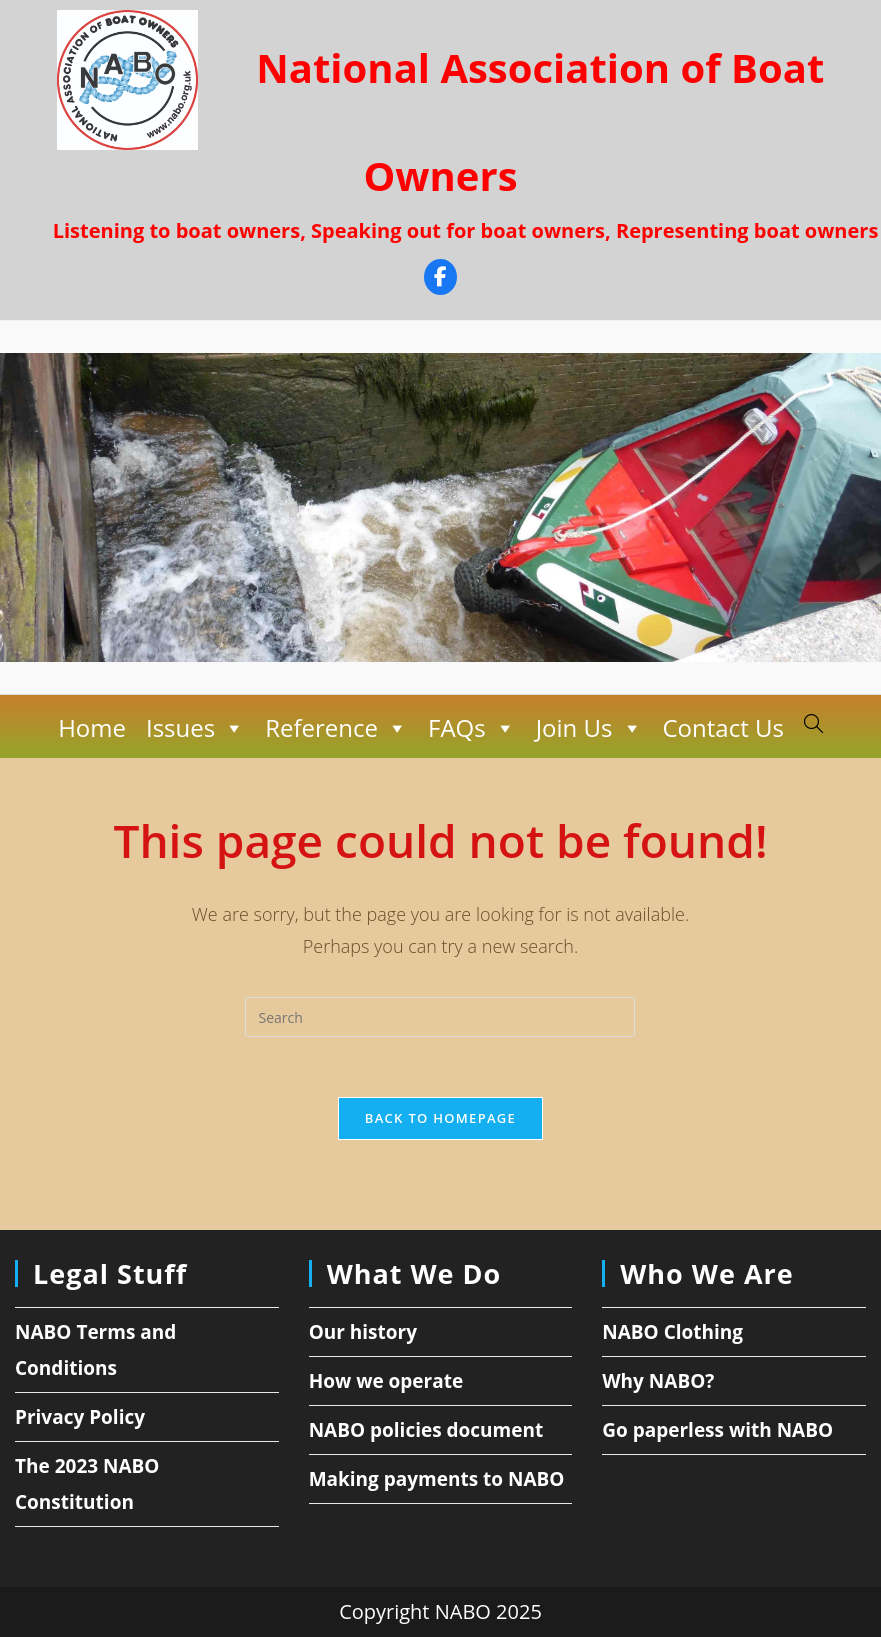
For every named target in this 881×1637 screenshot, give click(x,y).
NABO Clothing (672, 1332)
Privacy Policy (80, 1417)
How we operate (386, 1381)
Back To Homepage (440, 1118)
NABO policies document (426, 1430)
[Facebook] (440, 279)
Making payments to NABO (437, 1479)
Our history (363, 1332)
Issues (195, 728)
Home (92, 727)
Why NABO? (658, 1381)
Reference (336, 728)
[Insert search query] (440, 1017)
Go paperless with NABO (717, 1430)
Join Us (589, 728)
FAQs (472, 728)
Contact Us (722, 727)
